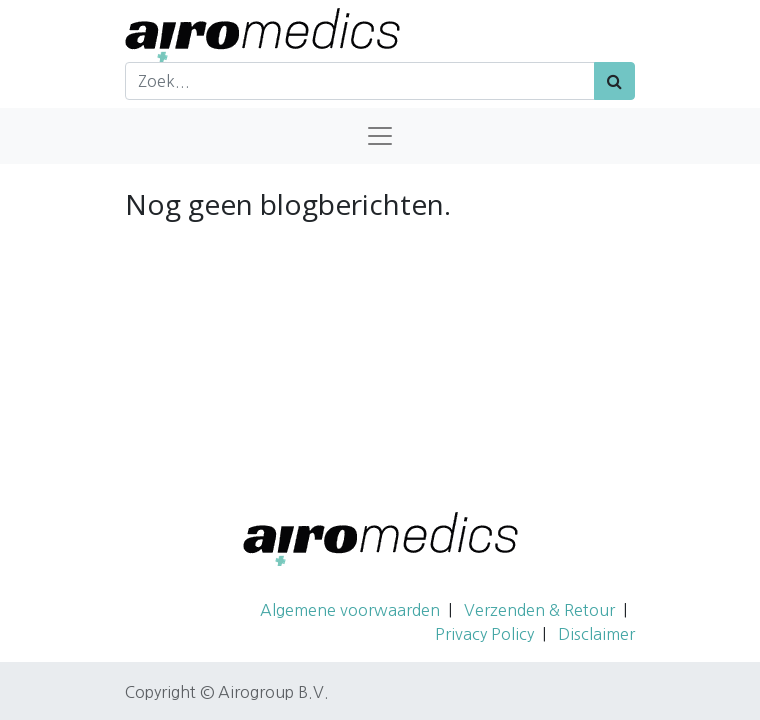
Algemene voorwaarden (350, 610)
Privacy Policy (484, 634)
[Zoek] (614, 81)
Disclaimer (596, 634)
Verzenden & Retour (539, 610)
